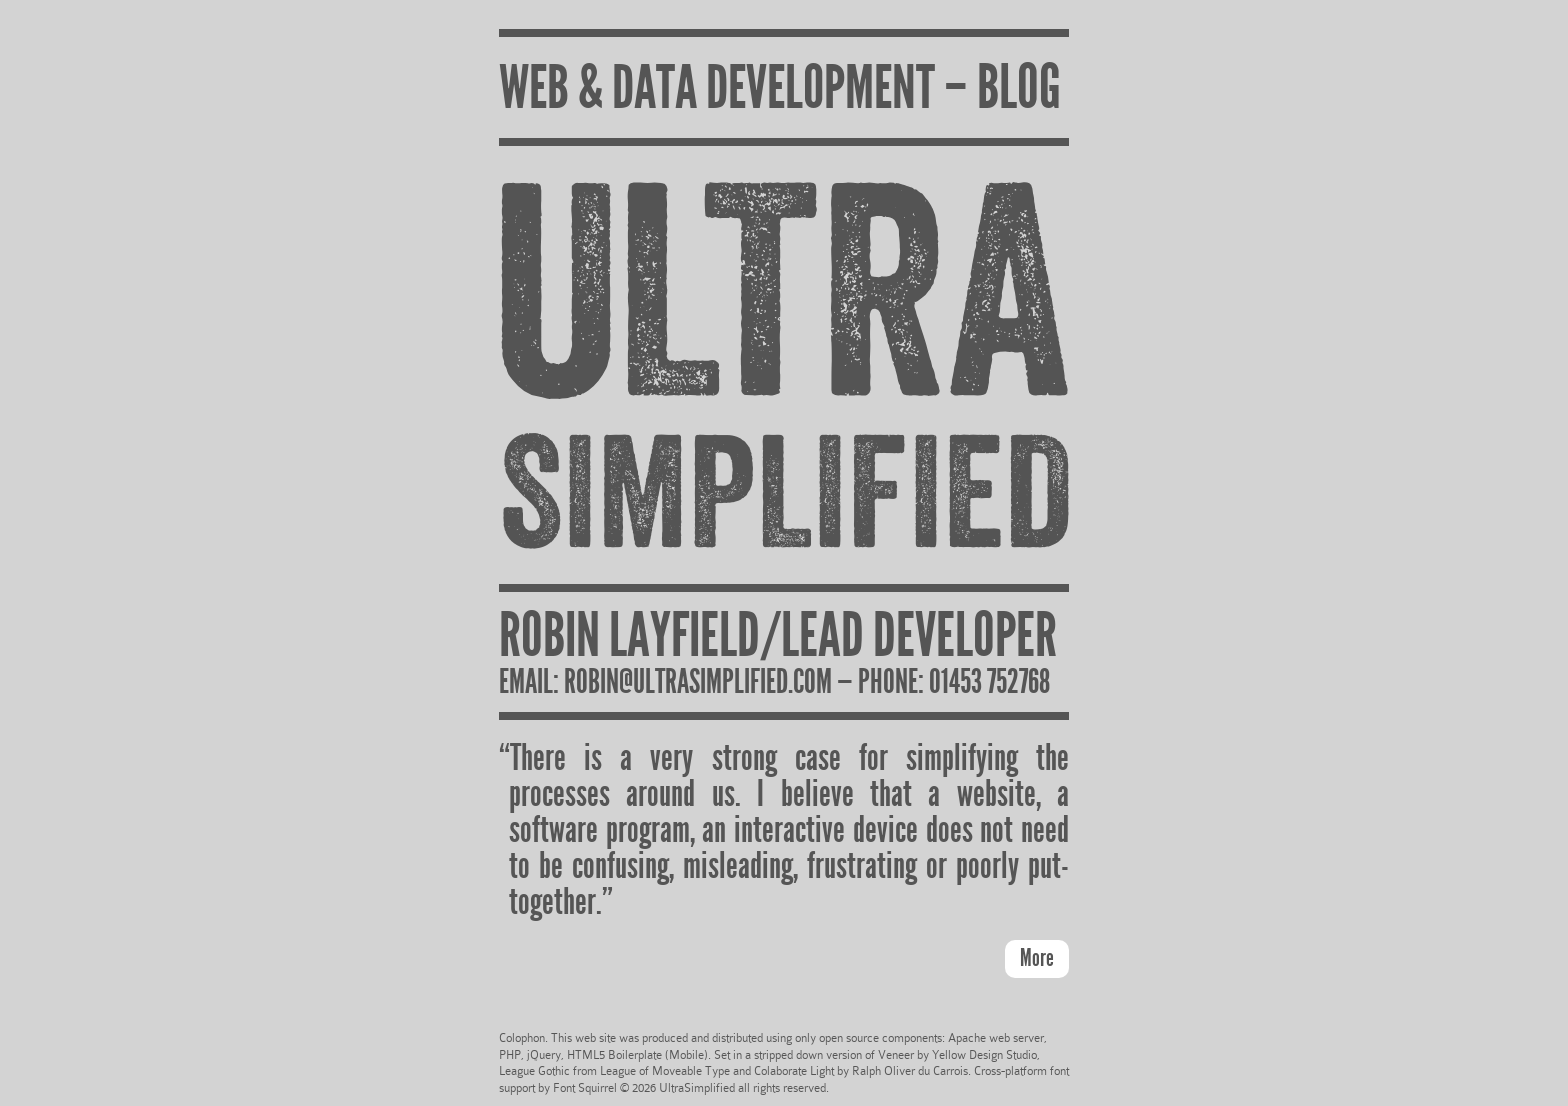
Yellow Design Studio (984, 1055)
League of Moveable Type (665, 1071)
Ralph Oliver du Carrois (910, 1071)
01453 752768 (989, 681)
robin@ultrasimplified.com (698, 681)
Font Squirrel (585, 1088)
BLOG (1019, 87)
